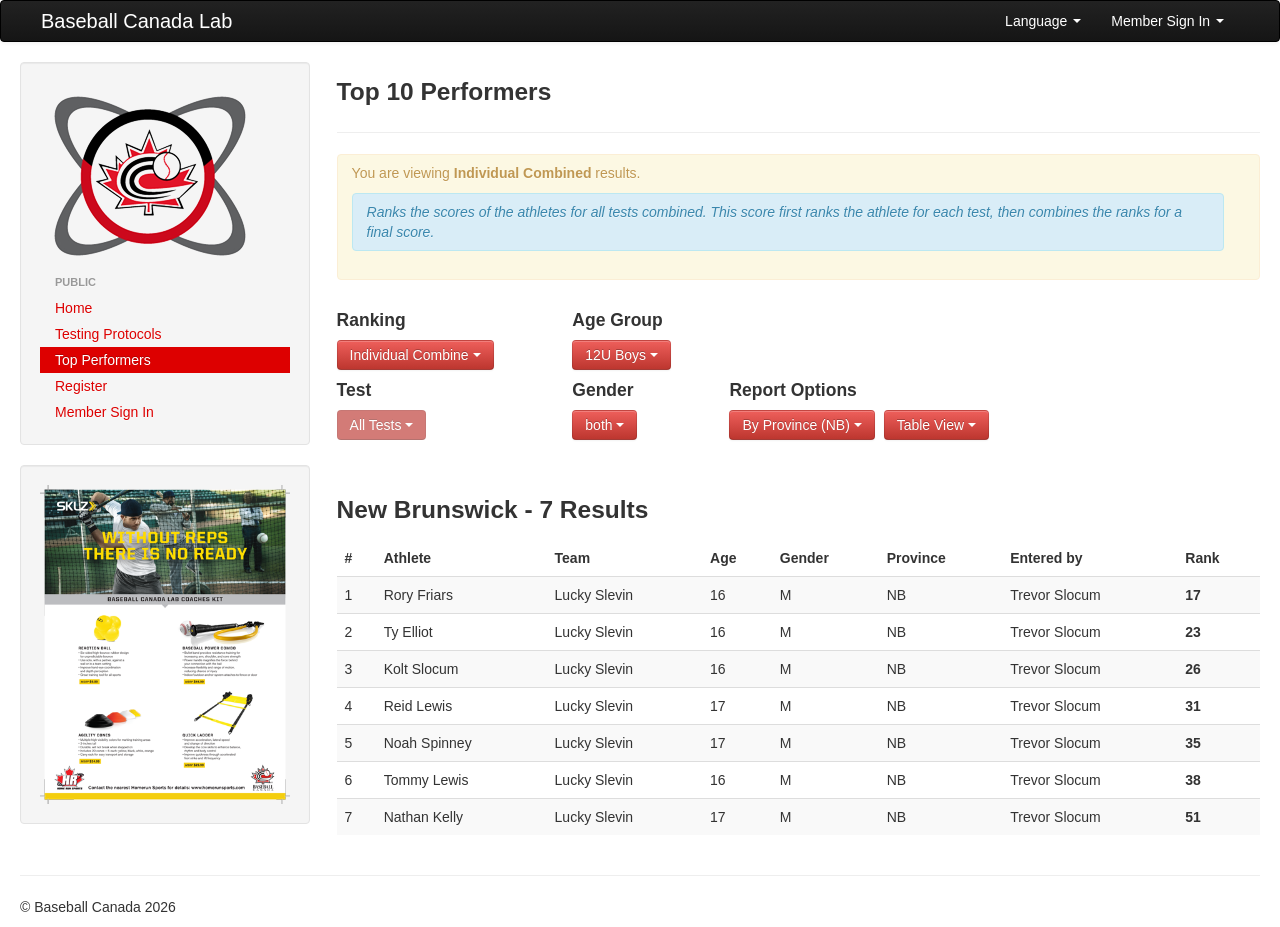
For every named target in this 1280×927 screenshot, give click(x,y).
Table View (936, 425)
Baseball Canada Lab (136, 21)
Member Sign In (1167, 21)
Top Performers (103, 360)
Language (1043, 21)
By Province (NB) (801, 425)
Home (73, 308)
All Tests (382, 425)
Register (81, 386)
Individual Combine (415, 355)
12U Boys (621, 355)
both (604, 425)
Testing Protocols (108, 334)
